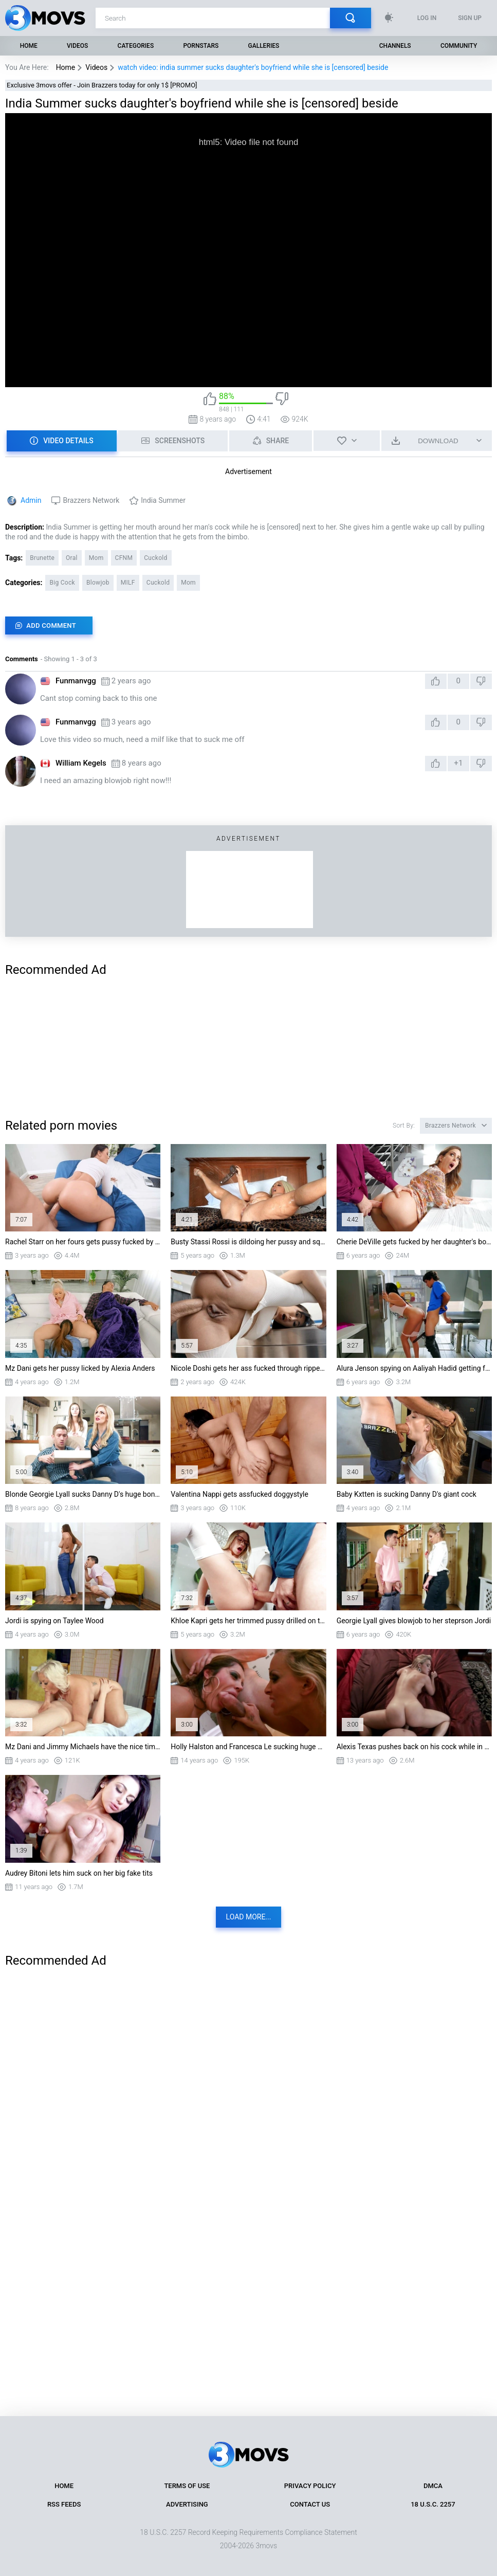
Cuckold (155, 557)
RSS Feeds (64, 2504)
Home (29, 45)
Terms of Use (187, 2486)
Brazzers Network (91, 500)
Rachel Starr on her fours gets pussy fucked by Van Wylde (82, 1242)
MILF (128, 582)
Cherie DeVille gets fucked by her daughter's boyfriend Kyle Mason (414, 1242)
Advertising (187, 2504)
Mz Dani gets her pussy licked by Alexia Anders (80, 1368)
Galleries (264, 45)
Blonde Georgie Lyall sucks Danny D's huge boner (82, 1494)
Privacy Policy (310, 2486)
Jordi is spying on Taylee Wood (54, 1621)
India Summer (163, 500)
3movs (266, 2546)
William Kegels (81, 763)
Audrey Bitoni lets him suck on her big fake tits (79, 1873)
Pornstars (200, 45)
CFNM (124, 557)
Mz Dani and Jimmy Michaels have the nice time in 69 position (82, 1747)
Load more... (248, 1917)
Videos (77, 45)
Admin (31, 500)
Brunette (42, 557)
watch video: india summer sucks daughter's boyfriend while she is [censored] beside (253, 67)
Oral (72, 557)
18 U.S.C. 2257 (433, 2504)
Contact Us (310, 2504)
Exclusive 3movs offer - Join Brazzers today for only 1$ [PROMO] (102, 85)
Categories (136, 45)
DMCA (433, 2486)
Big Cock (62, 582)
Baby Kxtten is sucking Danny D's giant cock (406, 1494)
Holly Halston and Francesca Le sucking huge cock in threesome (248, 1747)
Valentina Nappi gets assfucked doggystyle (239, 1494)
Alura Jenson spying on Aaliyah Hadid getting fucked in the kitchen (414, 1368)
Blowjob (97, 582)
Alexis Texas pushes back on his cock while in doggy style (414, 1747)
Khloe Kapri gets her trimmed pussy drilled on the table (248, 1621)
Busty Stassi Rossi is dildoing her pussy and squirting (248, 1242)
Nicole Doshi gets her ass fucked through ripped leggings (248, 1368)
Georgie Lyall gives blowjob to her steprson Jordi (414, 1621)
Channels (395, 45)
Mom (96, 557)
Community (458, 45)
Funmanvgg (76, 680)
